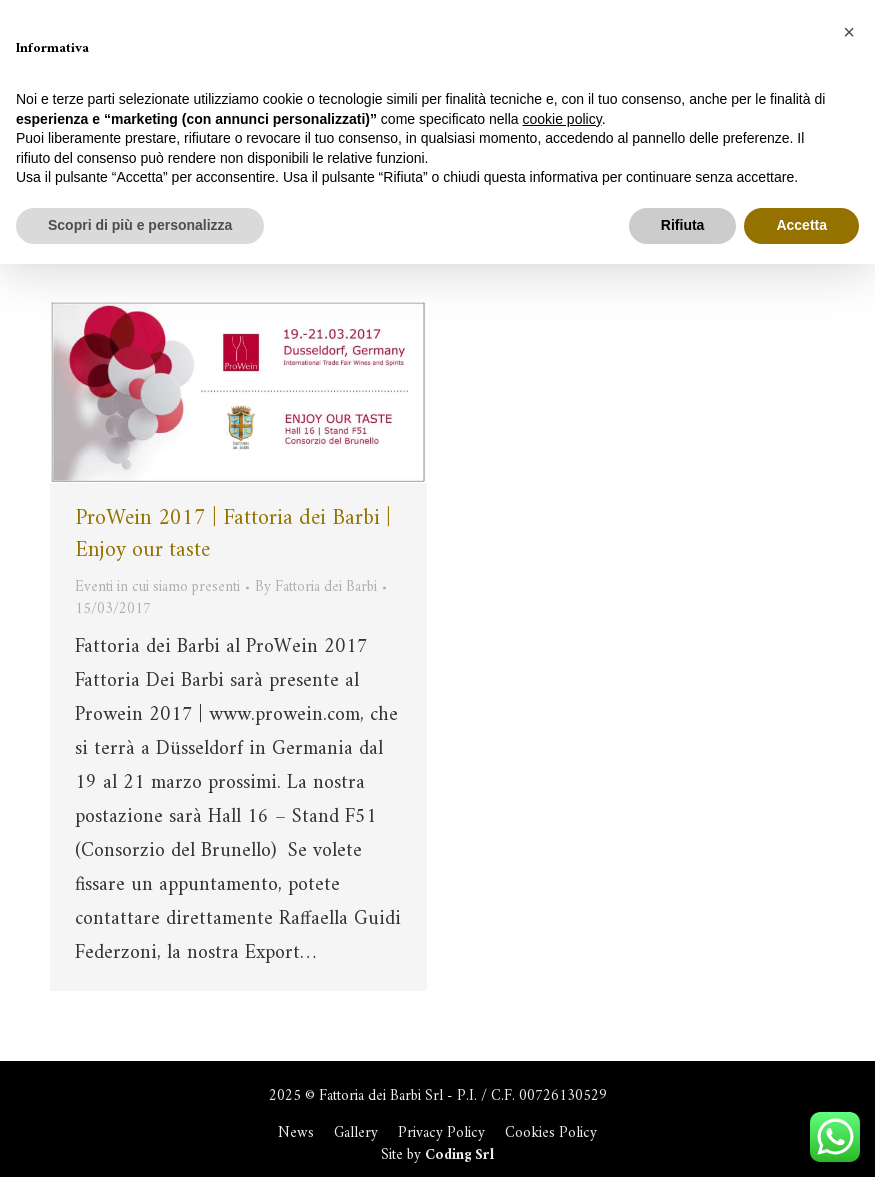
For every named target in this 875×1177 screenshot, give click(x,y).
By (316, 588)
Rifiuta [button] (683, 225)
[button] (849, 32)
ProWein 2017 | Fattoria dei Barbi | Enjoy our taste (233, 534)
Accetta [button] (801, 225)
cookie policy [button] (562, 119)
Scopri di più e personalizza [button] (140, 225)
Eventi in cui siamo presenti (157, 587)
